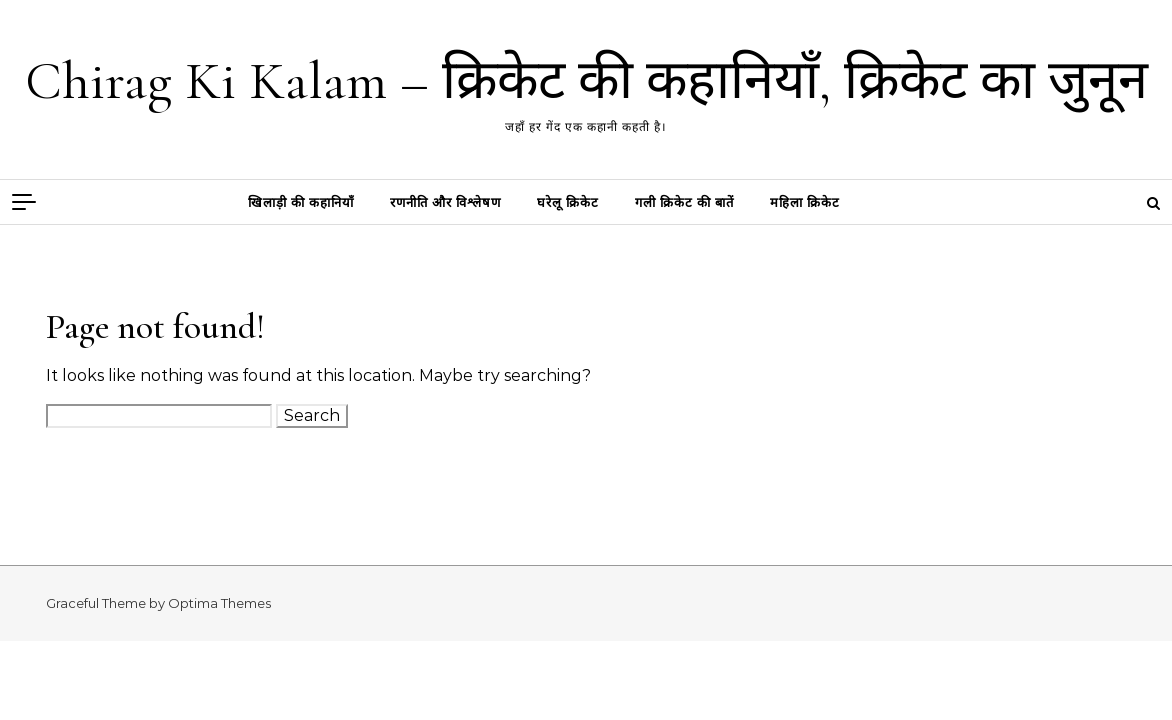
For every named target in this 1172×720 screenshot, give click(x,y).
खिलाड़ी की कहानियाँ (301, 202)
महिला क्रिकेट (805, 202)
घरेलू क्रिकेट (568, 202)
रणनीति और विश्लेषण (445, 202)
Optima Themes (219, 603)
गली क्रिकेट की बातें (684, 202)
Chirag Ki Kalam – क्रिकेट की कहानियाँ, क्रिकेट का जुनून (586, 80)
